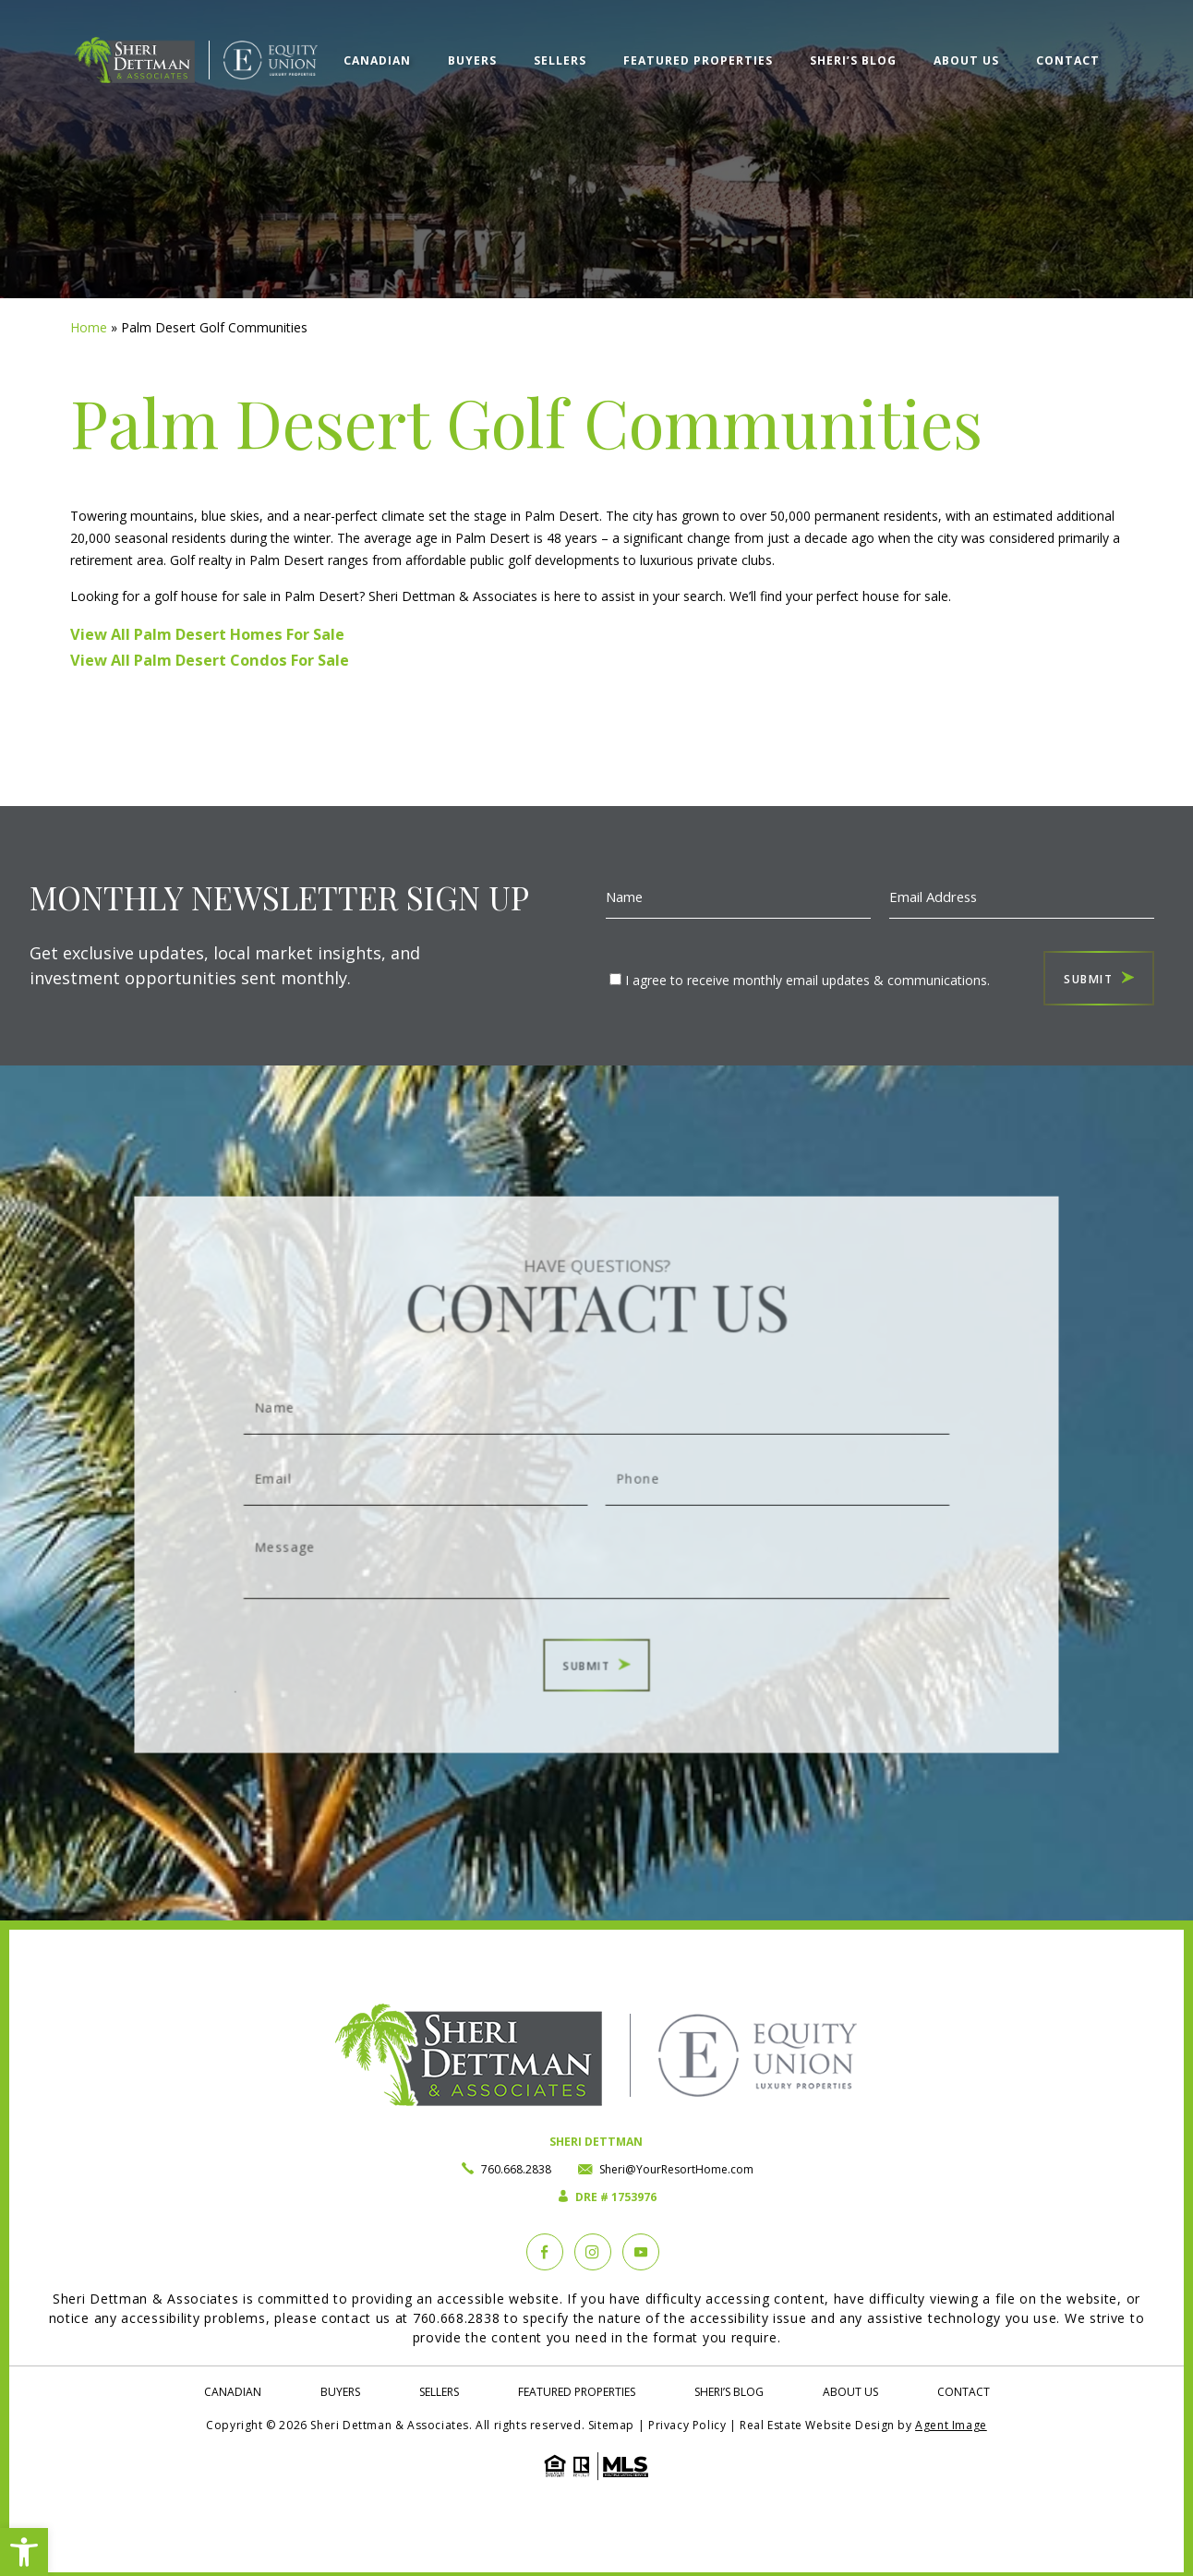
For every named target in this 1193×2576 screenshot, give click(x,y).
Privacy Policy (687, 2425)
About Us (966, 60)
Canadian (377, 60)
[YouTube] (640, 2251)
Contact (1068, 60)
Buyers (472, 60)
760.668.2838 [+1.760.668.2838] (516, 2169)
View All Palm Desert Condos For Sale (209, 660)
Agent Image (951, 2425)
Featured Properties (698, 60)
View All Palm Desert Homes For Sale (207, 634)
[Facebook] (544, 2251)
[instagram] (592, 2251)
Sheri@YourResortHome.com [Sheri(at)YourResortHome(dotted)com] (676, 2169)
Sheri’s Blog (853, 60)
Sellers (560, 60)
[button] (24, 2552)
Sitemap (611, 2425)
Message (597, 1534)
